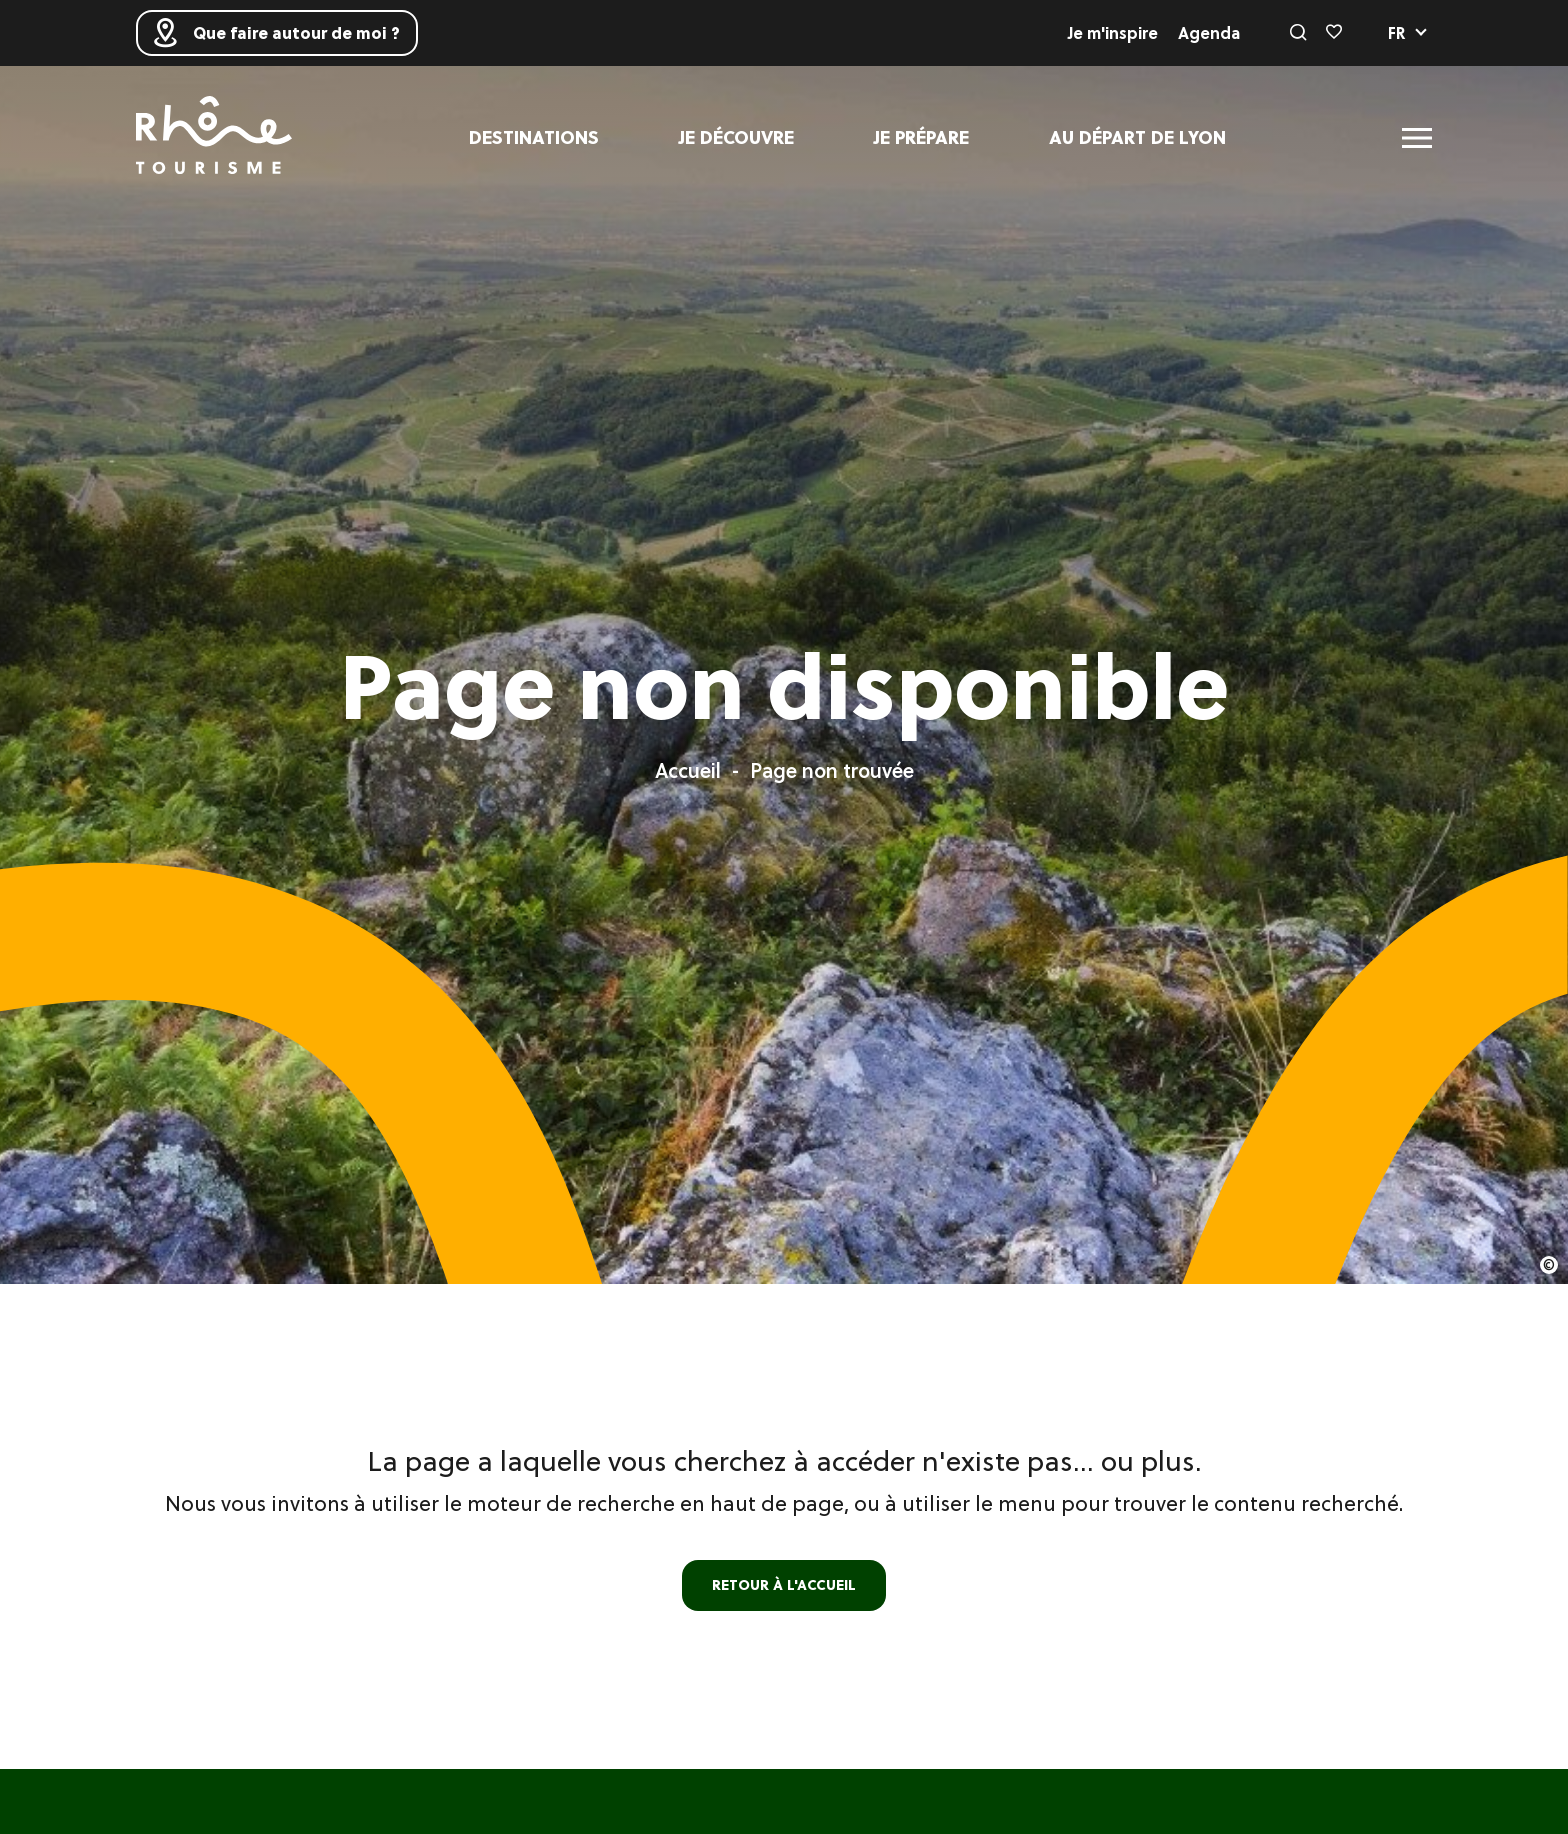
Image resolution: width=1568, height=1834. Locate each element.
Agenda (1209, 33)
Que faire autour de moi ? (277, 33)
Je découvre (736, 137)
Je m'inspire (1113, 33)
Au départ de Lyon (1137, 137)
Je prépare (921, 137)
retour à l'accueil (784, 1585)
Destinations (534, 137)
